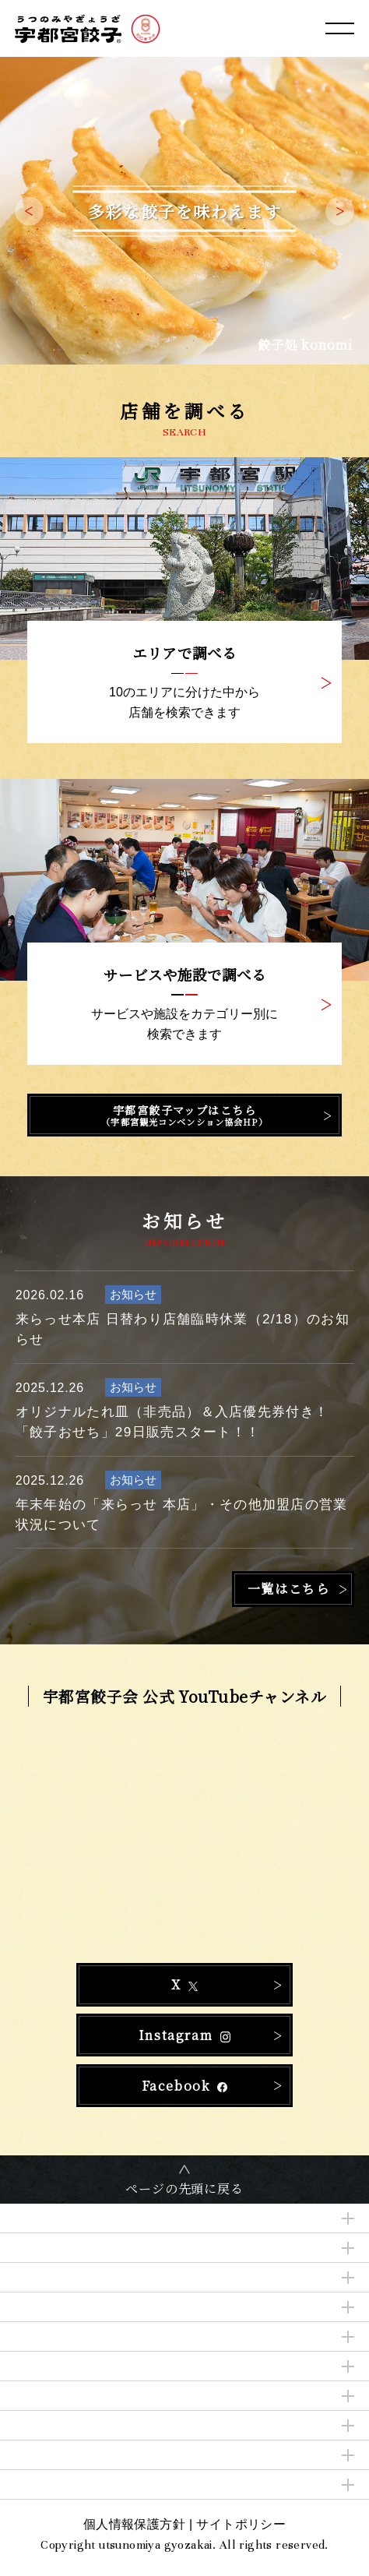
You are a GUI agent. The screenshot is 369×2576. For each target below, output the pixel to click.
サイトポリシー (241, 2524)
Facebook (185, 2086)
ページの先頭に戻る (184, 2188)
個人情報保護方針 (134, 2524)
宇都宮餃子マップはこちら (184, 1115)
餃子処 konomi (305, 345)
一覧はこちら (289, 1589)
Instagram (184, 2035)
